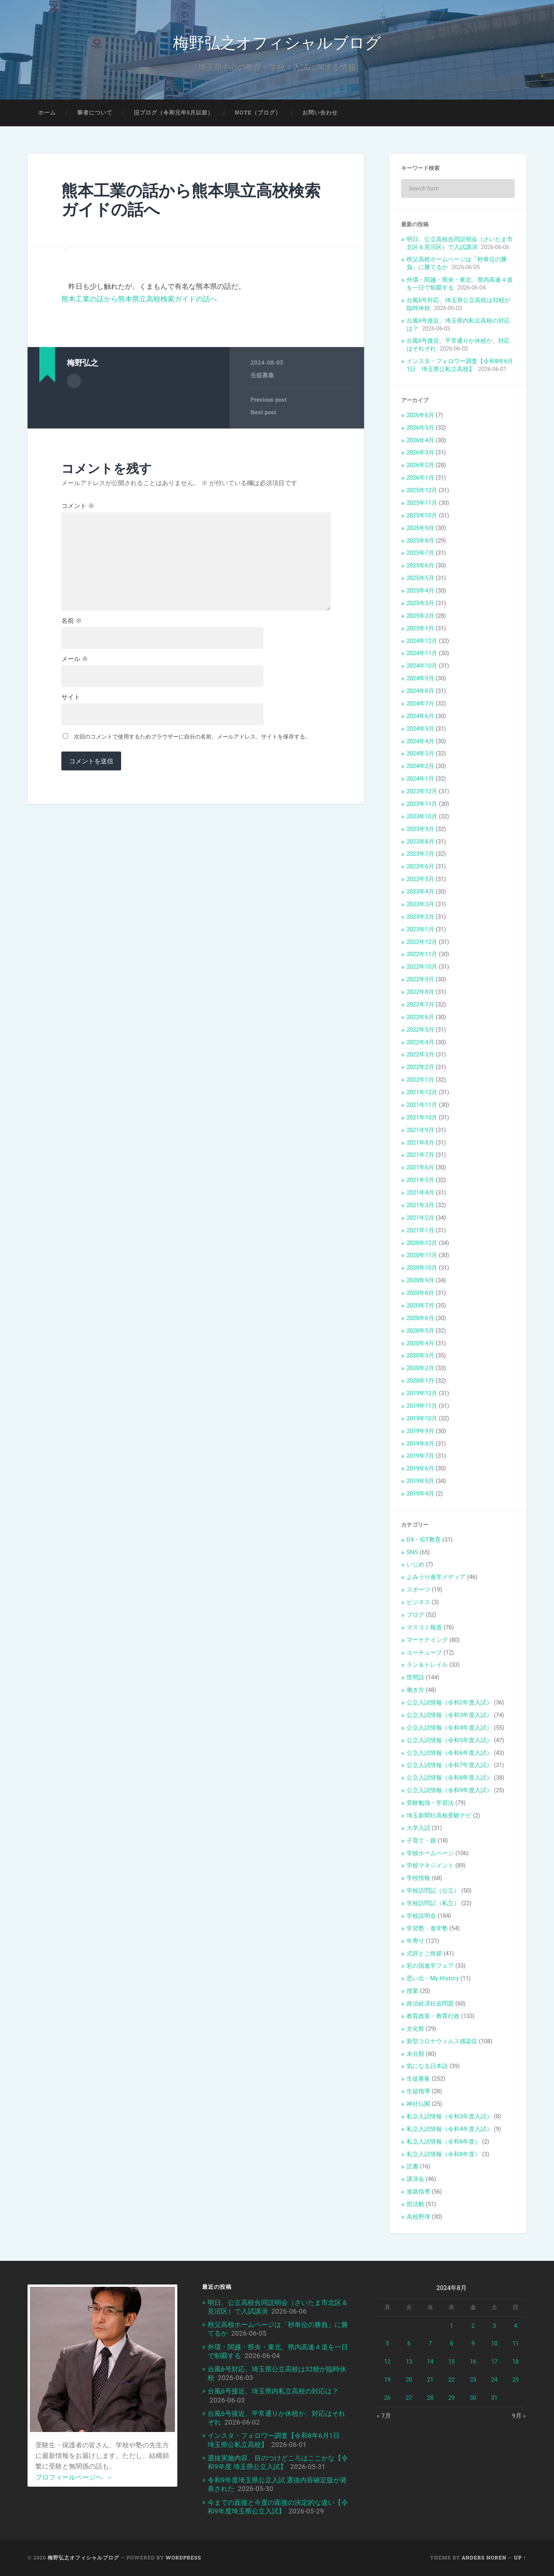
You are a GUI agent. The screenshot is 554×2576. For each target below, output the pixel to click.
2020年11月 (422, 1255)
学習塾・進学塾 (427, 1928)
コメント (77, 506)
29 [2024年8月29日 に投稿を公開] (451, 2397)
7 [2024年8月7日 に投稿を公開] (430, 2343)
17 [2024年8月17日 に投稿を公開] (494, 2361)
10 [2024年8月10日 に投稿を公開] (494, 2343)
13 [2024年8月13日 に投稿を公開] (409, 2361)
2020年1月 (420, 1380)
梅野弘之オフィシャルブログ (277, 41)
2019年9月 (420, 1431)
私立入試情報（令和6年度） (443, 2141)
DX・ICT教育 (424, 1539)
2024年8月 (420, 690)
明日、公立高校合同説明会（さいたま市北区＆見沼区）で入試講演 (460, 243)
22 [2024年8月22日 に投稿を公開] (451, 2379)
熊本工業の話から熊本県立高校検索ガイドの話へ (190, 200)
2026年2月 (420, 465)
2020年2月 (420, 1368)
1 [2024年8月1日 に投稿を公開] (451, 2325)
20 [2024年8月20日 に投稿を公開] (409, 2379)
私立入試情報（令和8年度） (443, 2154)
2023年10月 (422, 816)
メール (74, 659)
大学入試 (418, 1828)
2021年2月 (420, 1217)
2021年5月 (420, 1180)
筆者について (94, 112)
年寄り (415, 1940)
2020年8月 (420, 1292)
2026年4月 (420, 440)
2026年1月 (420, 477)
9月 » (519, 2415)
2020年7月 (420, 1305)
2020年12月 (422, 1242)
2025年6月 (420, 565)
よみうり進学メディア (436, 1577)
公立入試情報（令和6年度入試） (449, 1752)
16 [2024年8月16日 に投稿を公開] (473, 2361)
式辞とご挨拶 (424, 1953)
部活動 (415, 2204)
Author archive (74, 381)
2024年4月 (420, 741)
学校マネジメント (430, 1865)
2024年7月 (420, 703)
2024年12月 (422, 640)
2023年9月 (420, 829)
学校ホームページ (430, 1853)
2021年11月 (422, 1104)
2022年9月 (420, 979)
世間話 (415, 1677)
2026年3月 (420, 452)
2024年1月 (420, 778)
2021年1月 (420, 1230)
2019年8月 (420, 1443)
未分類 (415, 2053)
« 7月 (384, 2415)
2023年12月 (422, 791)
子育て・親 (421, 1840)
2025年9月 (420, 528)
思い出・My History (433, 1978)
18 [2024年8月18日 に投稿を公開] (515, 2361)
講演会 (415, 2179)
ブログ (415, 1614)
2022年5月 (420, 1029)
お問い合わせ (320, 112)
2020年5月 (420, 1330)
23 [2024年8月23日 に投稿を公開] (473, 2379)
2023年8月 (420, 841)
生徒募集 (262, 375)
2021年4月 (420, 1192)
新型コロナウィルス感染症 (442, 2041)
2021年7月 (420, 1154)
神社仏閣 (418, 2103)
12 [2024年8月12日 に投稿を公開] (387, 2361)
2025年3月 (420, 603)
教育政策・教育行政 (433, 2016)
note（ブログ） (258, 112)
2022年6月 (420, 1017)
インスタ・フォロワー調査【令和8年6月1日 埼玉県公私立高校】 (460, 365)
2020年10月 (422, 1267)
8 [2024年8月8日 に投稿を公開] (451, 2343)
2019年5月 (420, 1481)
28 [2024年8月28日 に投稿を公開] (430, 2397)
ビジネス (418, 1602)
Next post (263, 412)
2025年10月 (422, 515)
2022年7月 (420, 1004)
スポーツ (418, 1589)
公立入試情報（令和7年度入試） (449, 1765)
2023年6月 (420, 866)
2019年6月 (420, 1468)
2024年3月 (420, 753)
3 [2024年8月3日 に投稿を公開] (494, 2325)
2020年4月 (420, 1343)
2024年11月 (422, 653)
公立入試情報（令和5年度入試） (449, 1740)
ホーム (47, 112)
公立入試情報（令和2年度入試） (449, 1702)
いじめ (415, 1564)
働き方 (415, 1689)
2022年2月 (420, 1067)
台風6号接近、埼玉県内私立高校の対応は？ (273, 2391)
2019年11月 (422, 1405)
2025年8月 (420, 540)
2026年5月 (420, 427)
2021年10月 (422, 1117)
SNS (412, 1552)
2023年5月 (420, 879)
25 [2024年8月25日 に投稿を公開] (515, 2379)
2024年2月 (420, 766)
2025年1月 (420, 628)
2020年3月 (420, 1355)
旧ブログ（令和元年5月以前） (174, 112)
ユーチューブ (424, 1652)
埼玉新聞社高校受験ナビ (439, 1815)
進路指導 (418, 2191)
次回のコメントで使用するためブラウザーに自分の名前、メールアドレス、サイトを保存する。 (192, 736)
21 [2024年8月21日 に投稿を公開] (430, 2379)
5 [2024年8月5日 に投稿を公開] (387, 2343)
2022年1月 (420, 1079)
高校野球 (418, 2216)
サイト (70, 697)
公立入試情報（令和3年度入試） (449, 1715)
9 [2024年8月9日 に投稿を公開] (473, 2343)
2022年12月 (422, 941)
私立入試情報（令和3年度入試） (449, 2116)
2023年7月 (420, 853)
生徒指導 (418, 2091)
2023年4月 (420, 891)
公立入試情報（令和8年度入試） (449, 1777)
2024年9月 (420, 678)
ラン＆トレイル (427, 1664)
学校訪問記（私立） (433, 1903)
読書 (412, 2166)
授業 (412, 1990)
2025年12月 (422, 490)
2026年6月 (420, 415)
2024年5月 (420, 728)
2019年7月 (420, 1455)
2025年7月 (420, 552)
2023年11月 (422, 803)
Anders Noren (484, 2557)
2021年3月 (420, 1205)
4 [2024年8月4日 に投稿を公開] (515, 2325)
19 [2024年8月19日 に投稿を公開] (387, 2379)
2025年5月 (420, 578)
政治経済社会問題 (430, 2003)
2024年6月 (420, 716)
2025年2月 (420, 615)
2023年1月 (420, 929)
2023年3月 (420, 904)
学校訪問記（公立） (433, 1890)
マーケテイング (427, 1639)
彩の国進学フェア (430, 1965)
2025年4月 (420, 590)
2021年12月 (422, 1092)
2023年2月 (420, 916)
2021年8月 (420, 1142)
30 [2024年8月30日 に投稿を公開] (473, 2397)
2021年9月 (420, 1130)
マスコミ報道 (424, 1627)
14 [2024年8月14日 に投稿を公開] (430, 2361)
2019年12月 (422, 1393)
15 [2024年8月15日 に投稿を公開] (451, 2361)
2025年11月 (422, 502)
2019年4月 (420, 1493)
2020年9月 (420, 1280)
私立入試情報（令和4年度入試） (449, 2129)
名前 (71, 621)
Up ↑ (520, 2557)
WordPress (183, 2557)
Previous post (268, 399)
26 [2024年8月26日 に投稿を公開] (387, 2397)
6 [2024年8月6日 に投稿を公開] (408, 2343)
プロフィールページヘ (73, 2477)
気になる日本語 (427, 2066)
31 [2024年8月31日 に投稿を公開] (494, 2397)
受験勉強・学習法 (430, 1802)
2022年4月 (420, 1042)
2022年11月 (422, 954)
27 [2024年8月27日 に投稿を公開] (409, 2397)
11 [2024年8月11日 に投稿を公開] (515, 2343)
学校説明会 (421, 1915)
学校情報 (418, 1878)
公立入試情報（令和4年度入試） (449, 1727)
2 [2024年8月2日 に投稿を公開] (473, 2325)
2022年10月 (422, 966)
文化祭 (415, 2028)
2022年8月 (420, 991)
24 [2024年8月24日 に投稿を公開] (494, 2379)
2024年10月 (422, 665)
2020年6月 (420, 1318)
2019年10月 (422, 1418)
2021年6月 (420, 1167)
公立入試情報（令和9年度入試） (449, 1790)
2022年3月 (420, 1054)
